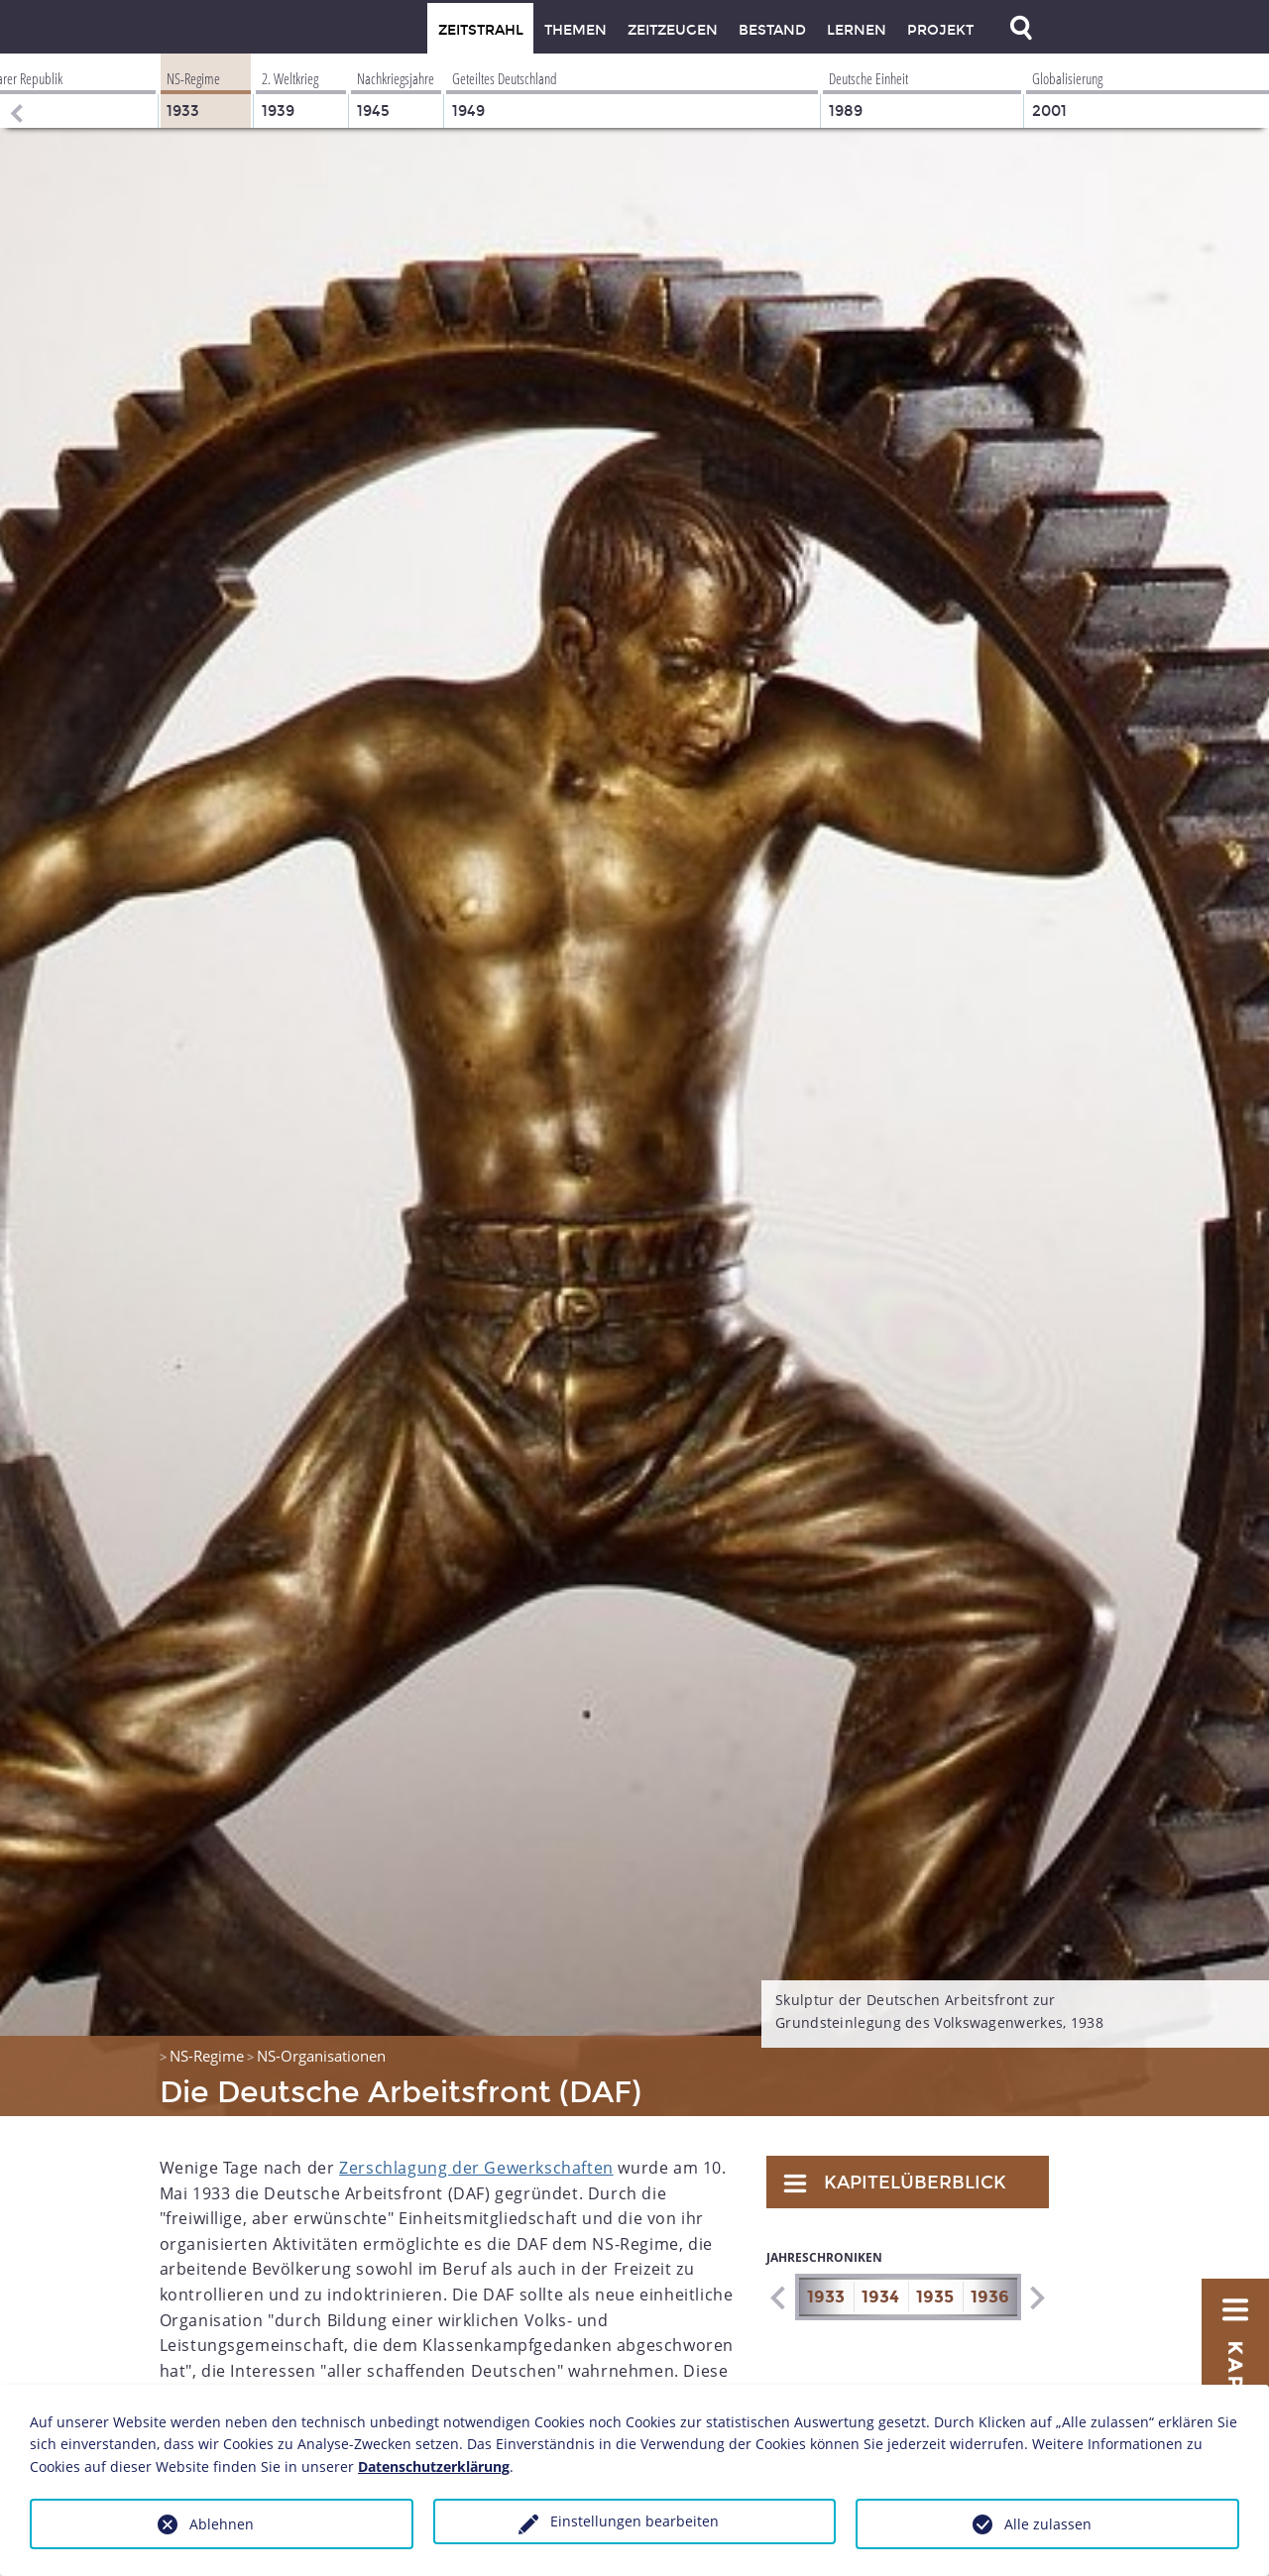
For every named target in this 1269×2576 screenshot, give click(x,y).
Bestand (772, 30)
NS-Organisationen (321, 2056)
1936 (990, 2297)
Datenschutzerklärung (434, 2466)
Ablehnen (221, 2524)
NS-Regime (207, 2056)
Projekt (940, 30)
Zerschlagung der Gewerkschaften (476, 2168)
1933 (826, 2297)
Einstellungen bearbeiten (634, 2521)
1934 (880, 2297)
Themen (575, 30)
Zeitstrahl (480, 30)
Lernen (856, 30)
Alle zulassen (1048, 2524)
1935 (935, 2297)
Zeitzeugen (673, 30)
